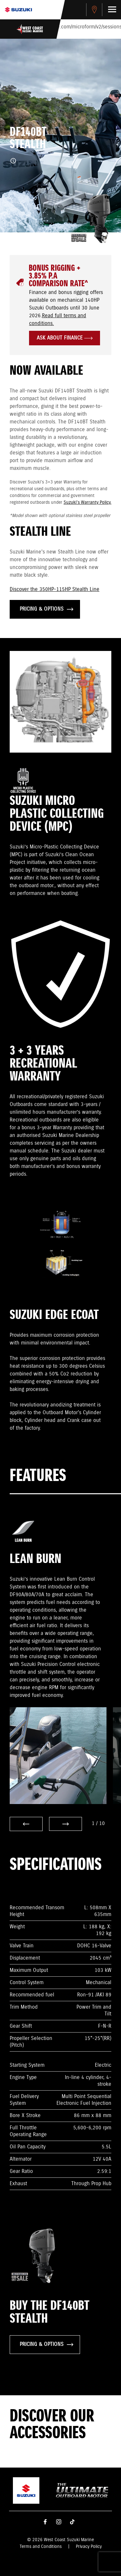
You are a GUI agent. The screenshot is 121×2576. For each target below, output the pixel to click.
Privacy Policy (89, 2547)
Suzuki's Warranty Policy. (87, 502)
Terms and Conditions (41, 2547)
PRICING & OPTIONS (46, 609)
